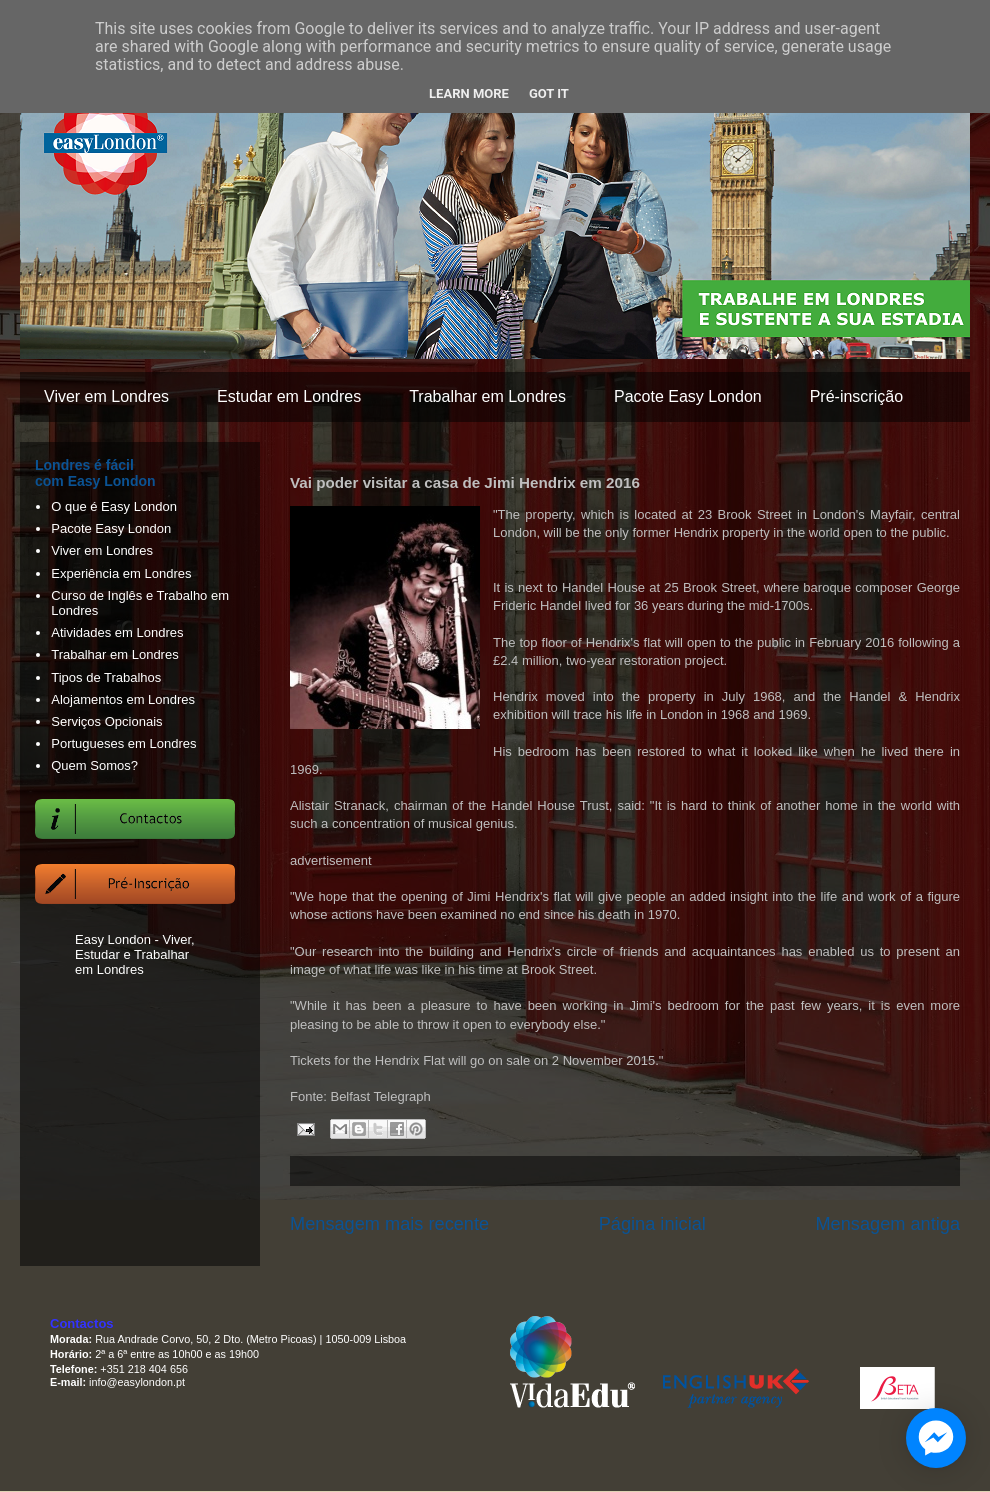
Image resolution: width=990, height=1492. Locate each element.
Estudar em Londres (289, 396)
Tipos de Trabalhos (106, 677)
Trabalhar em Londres (487, 396)
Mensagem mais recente (389, 1224)
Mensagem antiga (887, 1224)
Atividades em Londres (117, 632)
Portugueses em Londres (123, 743)
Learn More (469, 93)
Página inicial (652, 1224)
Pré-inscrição (856, 396)
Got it (549, 93)
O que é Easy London (114, 506)
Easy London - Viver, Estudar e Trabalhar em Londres (135, 954)
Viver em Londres (106, 396)
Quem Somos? (94, 765)
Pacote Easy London (688, 396)
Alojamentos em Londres (123, 699)
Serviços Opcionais (106, 721)
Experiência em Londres (121, 573)
